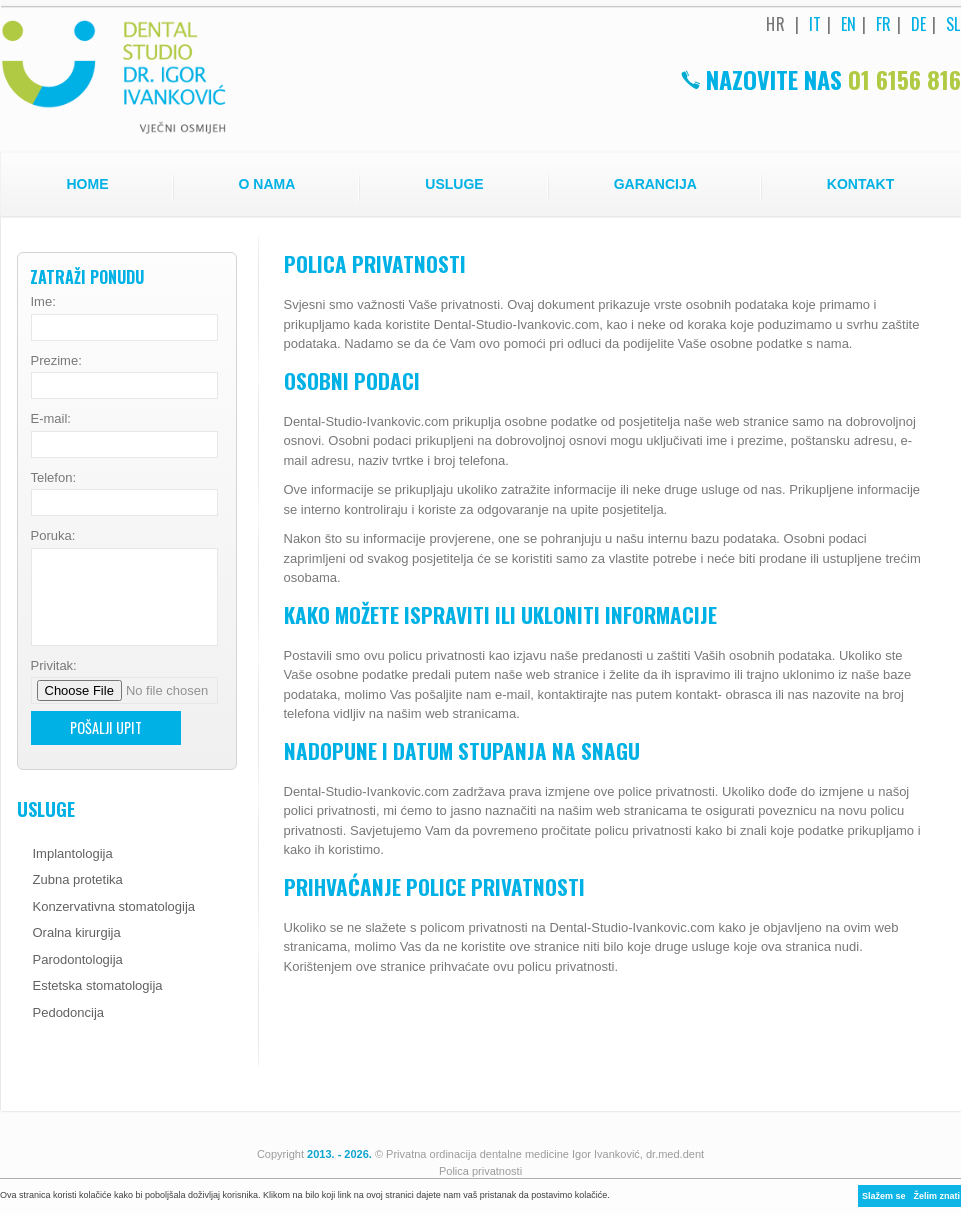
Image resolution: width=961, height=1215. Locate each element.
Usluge (454, 184)
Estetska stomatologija (98, 985)
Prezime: (56, 360)
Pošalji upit (106, 727)
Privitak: (54, 665)
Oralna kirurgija (77, 932)
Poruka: (53, 535)
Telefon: (54, 477)
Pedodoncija (69, 1012)
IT (815, 24)
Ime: (43, 301)
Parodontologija (78, 959)
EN (849, 24)
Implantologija (73, 853)
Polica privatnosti (480, 1171)
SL (953, 24)
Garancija (655, 184)
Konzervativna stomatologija (114, 906)
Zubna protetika (78, 879)
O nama (267, 184)
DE (919, 24)
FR (884, 24)
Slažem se (884, 1196)
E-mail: (51, 418)
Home (88, 184)
